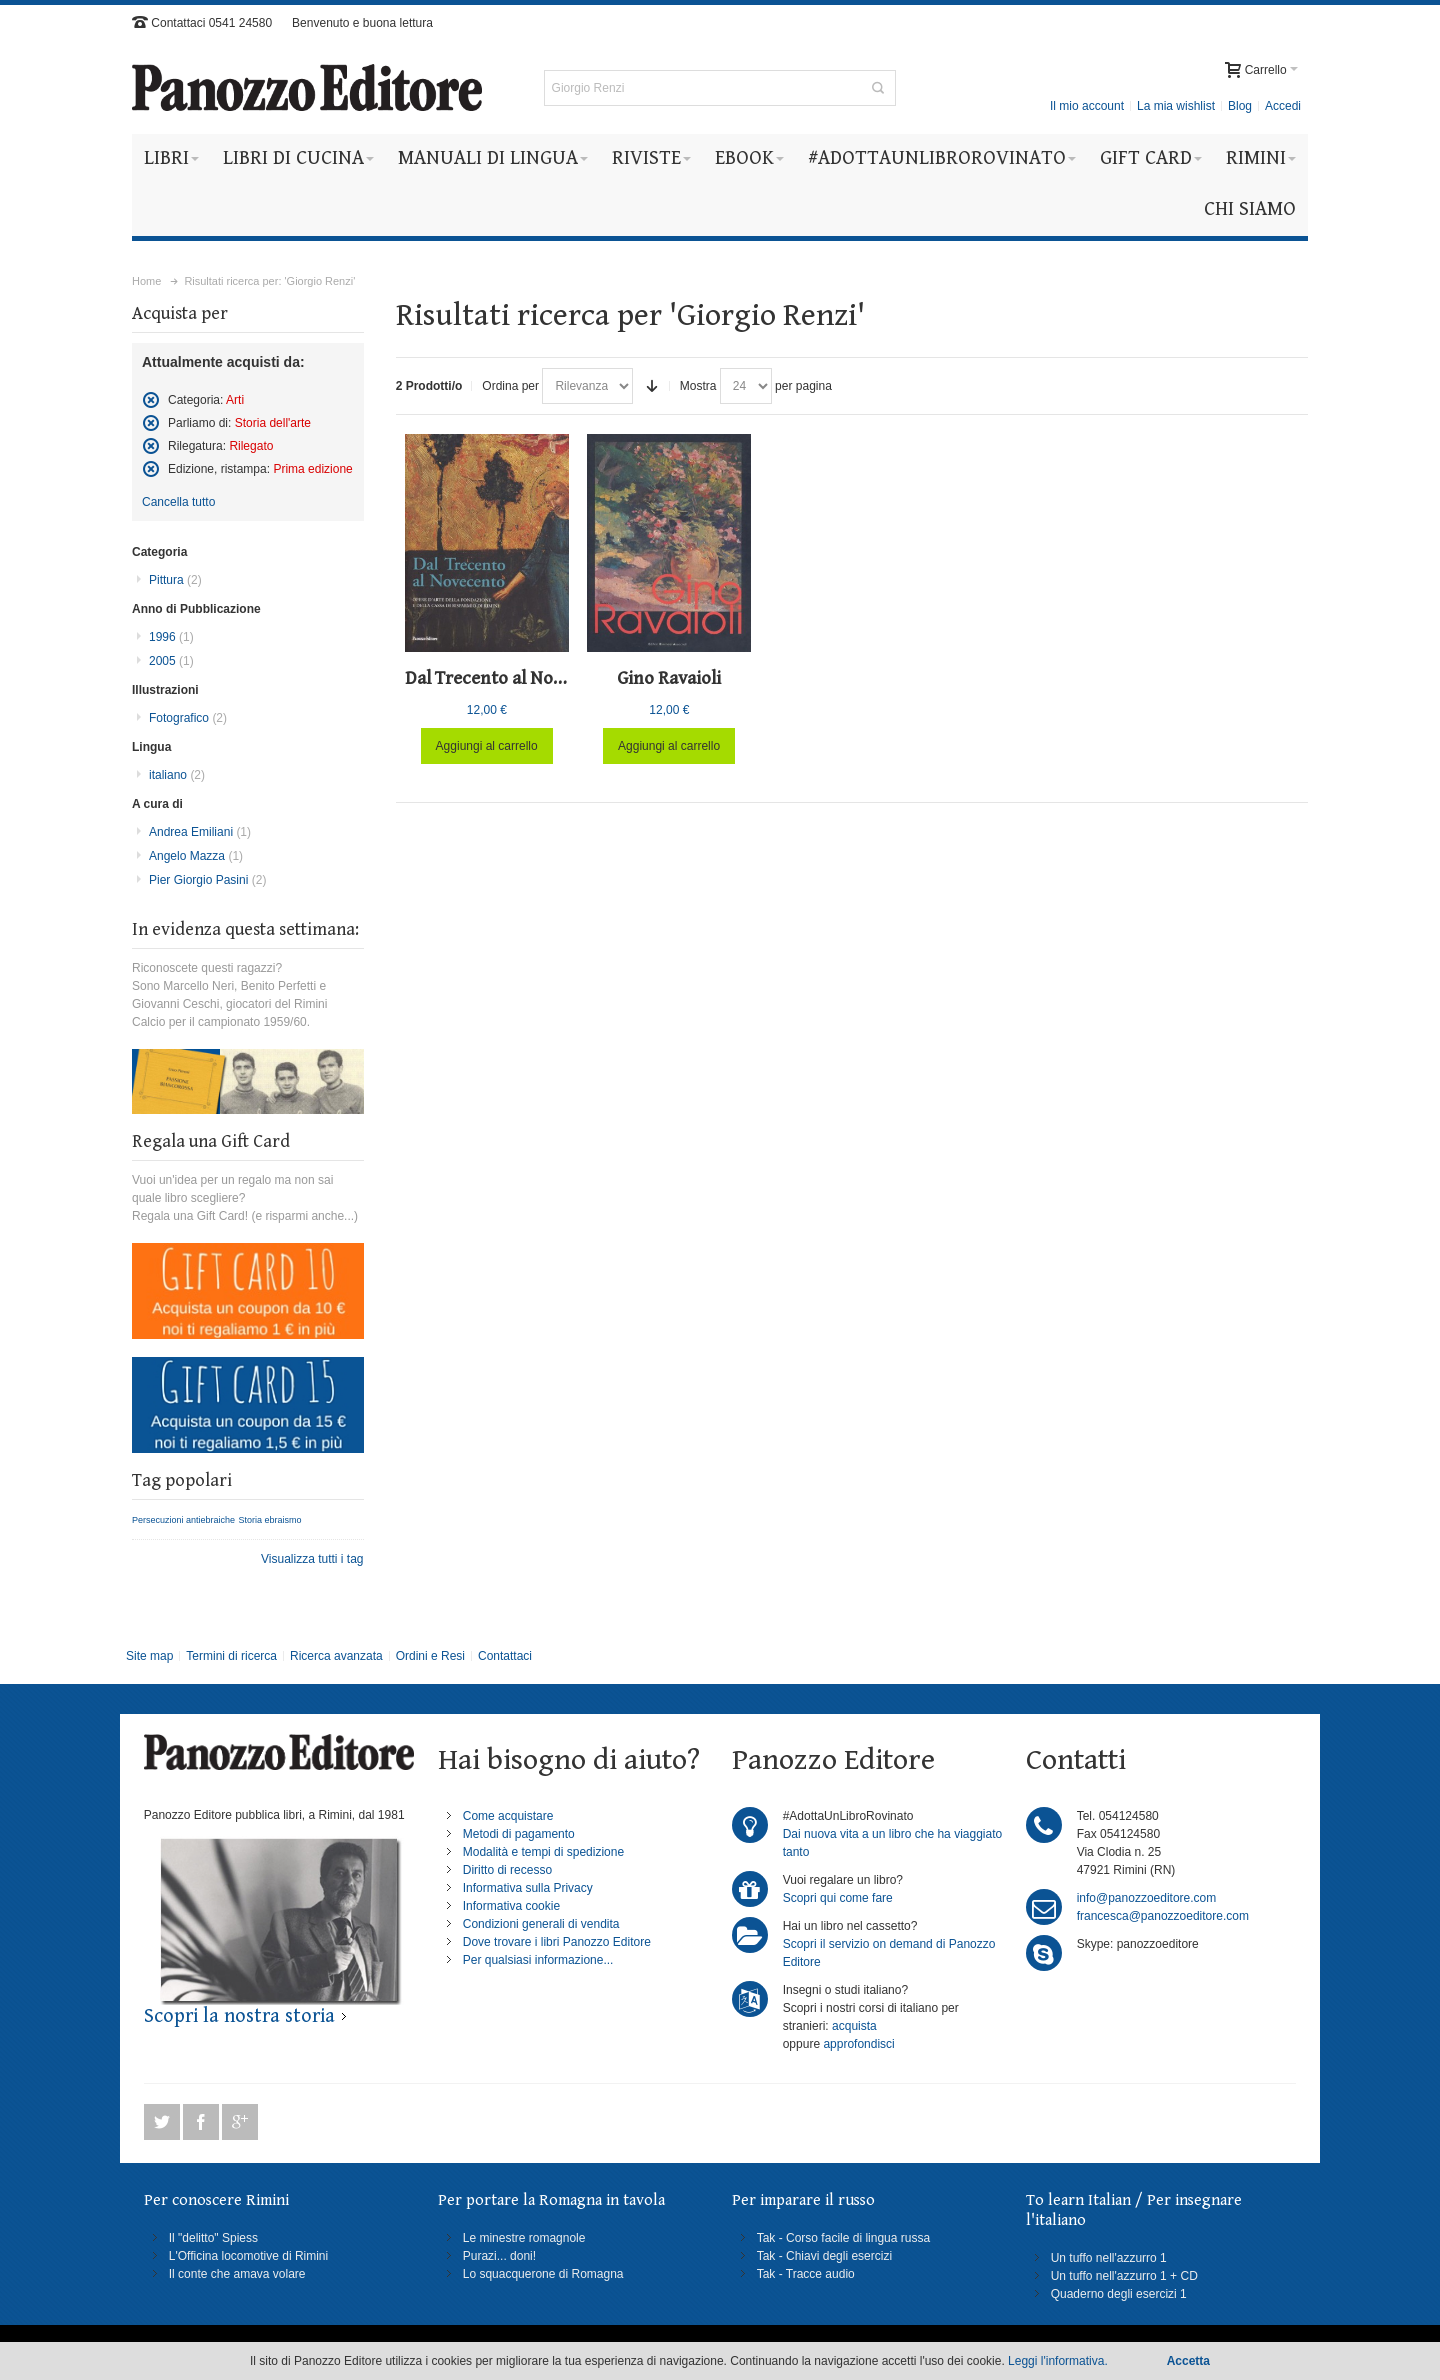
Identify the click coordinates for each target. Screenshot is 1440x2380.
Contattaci (505, 1656)
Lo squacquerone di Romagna (543, 2274)
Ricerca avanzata (336, 1656)
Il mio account (1087, 106)
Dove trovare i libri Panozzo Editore (557, 1942)
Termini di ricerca (231, 1656)
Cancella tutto (178, 502)
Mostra (698, 386)
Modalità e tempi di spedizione (543, 1852)
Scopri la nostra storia (239, 2016)
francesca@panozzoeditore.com (1163, 1916)
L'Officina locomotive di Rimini (248, 2256)
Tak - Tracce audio (806, 2274)
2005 (171, 661)
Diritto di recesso (507, 1870)
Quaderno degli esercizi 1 (1119, 2294)
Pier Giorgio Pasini (207, 880)
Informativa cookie (511, 1906)
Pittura (175, 580)
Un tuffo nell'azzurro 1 (1109, 2258)
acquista (854, 2026)
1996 (171, 637)
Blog (1240, 106)
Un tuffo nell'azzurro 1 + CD (1124, 2276)
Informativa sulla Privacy (528, 1888)
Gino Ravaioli (669, 678)
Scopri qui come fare (838, 1898)
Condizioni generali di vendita (541, 1924)
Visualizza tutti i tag (312, 1559)
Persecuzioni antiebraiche (183, 1520)
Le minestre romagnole (524, 2238)
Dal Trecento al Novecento (511, 678)
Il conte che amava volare (237, 2274)
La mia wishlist (1176, 106)
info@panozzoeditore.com (1147, 1898)
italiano (177, 775)
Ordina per (510, 386)
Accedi (1283, 106)
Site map (149, 1656)
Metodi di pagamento (519, 1834)
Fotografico (188, 718)
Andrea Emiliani (200, 832)
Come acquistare (508, 1816)
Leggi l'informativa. (1058, 2361)
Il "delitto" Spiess (213, 2238)
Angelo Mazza (196, 856)
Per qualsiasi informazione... (538, 1960)
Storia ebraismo (269, 1520)
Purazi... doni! (499, 2256)
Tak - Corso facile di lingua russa (843, 2238)
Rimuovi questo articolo (151, 400)
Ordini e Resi (430, 1656)
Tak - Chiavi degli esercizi (824, 2256)
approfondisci (858, 2044)
